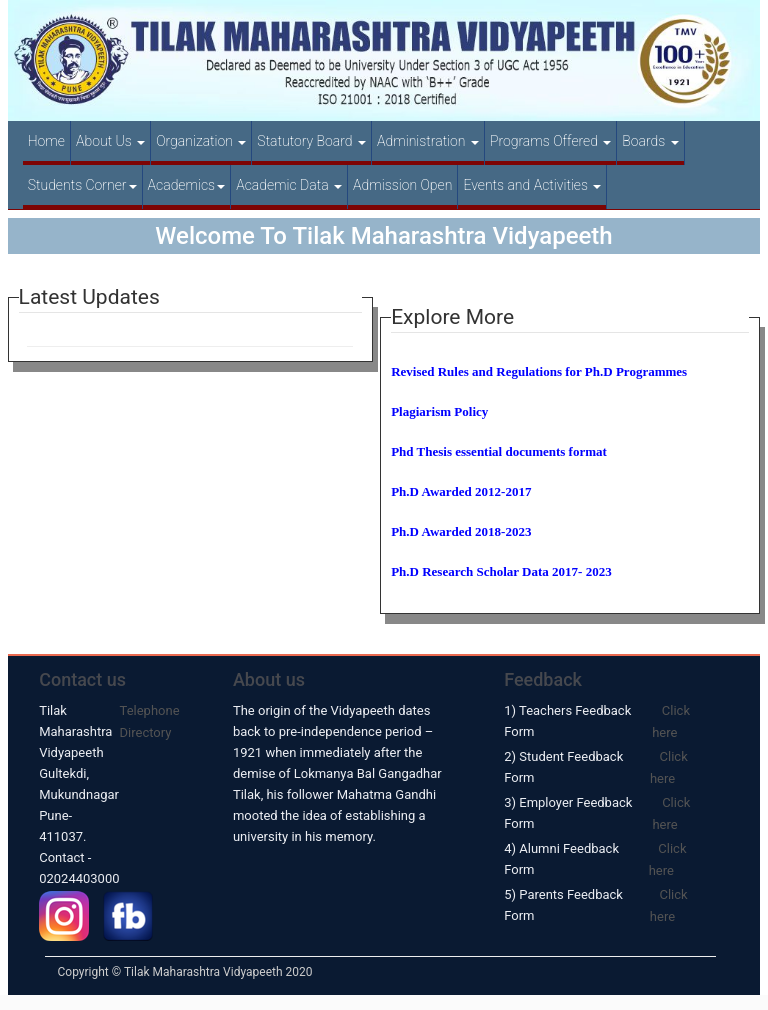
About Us (110, 141)
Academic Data (289, 185)
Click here (671, 721)
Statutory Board (311, 141)
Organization (201, 141)
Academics (187, 185)
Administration (428, 141)
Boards (650, 141)
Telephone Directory (150, 721)
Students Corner (82, 185)
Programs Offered (550, 141)
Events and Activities (532, 185)
